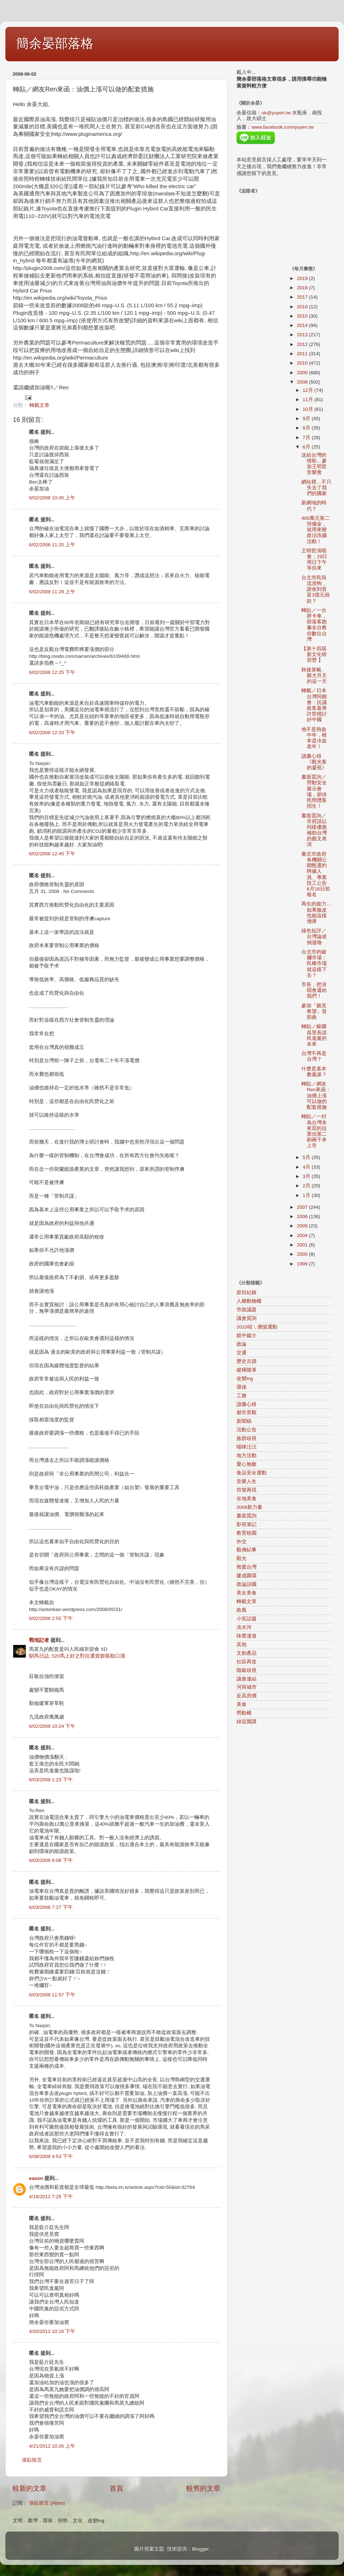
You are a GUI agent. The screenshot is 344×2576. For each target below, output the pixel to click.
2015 (303, 316)
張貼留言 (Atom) (47, 2503)
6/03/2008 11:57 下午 (52, 1994)
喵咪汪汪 (246, 1447)
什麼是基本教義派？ (314, 1071)
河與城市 (246, 1687)
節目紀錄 (246, 1292)
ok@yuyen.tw (276, 112)
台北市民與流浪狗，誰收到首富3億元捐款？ (315, 589)
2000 (303, 1254)
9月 (307, 418)
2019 (303, 278)
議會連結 (246, 1679)
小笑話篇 (246, 1618)
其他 (241, 1644)
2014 (303, 325)
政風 (241, 1610)
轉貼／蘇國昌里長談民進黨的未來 (314, 1035)
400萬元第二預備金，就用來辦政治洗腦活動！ (315, 529)
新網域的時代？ (313, 505)
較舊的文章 (203, 2488)
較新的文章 (30, 2488)
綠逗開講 (246, 1721)
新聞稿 (244, 1421)
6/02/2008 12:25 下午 (52, 672)
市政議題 (246, 1309)
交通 (241, 1352)
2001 (303, 1244)
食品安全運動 (251, 1472)
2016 (303, 306)
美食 (241, 1704)
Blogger (200, 2549)
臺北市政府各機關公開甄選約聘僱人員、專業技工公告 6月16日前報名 (316, 874)
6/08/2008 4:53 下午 (51, 2156)
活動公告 (246, 1429)
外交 (241, 1541)
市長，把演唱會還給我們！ (314, 990)
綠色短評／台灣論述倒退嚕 (314, 936)
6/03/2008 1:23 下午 (51, 1779)
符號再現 (246, 1490)
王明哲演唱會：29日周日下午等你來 (314, 559)
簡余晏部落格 (55, 43)
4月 (307, 1167)
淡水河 (244, 1627)
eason (36, 2178)
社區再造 (246, 1661)
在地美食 (246, 1498)
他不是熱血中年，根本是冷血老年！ (314, 738)
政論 (241, 1344)
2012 (303, 344)
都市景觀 (246, 1412)
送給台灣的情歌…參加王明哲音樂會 (314, 463)
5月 (307, 1157)
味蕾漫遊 (246, 1636)
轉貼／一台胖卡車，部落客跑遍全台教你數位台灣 (314, 625)
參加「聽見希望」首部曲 (314, 1011)
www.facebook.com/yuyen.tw (283, 127)
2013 (303, 334)
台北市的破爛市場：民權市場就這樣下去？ (314, 963)
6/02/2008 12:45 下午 (52, 853)
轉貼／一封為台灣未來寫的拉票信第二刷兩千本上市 (314, 1131)
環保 (241, 1387)
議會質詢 (246, 1318)
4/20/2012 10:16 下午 (52, 2331)
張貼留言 (32, 2460)
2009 (303, 372)
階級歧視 (246, 1670)
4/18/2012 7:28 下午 (51, 2196)
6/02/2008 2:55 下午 (51, 1618)
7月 (307, 437)
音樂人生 (246, 1481)
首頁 (116, 2488)
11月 (309, 399)
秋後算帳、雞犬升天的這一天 (314, 675)
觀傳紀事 (246, 1550)
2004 (303, 1235)
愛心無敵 (246, 1464)
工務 (241, 1395)
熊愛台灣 (246, 1567)
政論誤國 (246, 1584)
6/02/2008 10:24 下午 (52, 1726)
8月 (307, 428)
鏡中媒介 (246, 1335)
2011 (303, 353)
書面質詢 (246, 1515)
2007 (303, 1207)
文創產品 (246, 1653)
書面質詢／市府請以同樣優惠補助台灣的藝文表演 (314, 830)
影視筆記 (246, 1524)
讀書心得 (246, 1404)
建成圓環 (246, 1575)
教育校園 (246, 1533)
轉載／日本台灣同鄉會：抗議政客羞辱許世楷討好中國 (314, 705)
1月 (307, 1195)
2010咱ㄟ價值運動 (256, 1327)
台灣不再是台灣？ (313, 1056)
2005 (303, 1225)
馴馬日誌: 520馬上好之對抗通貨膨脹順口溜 (77, 1656)
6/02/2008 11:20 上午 (52, 544)
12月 (309, 390)
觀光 (241, 1558)
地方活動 (246, 1455)
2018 (303, 287)
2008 (303, 382)
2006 (303, 1216)
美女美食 (246, 1593)
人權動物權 (249, 1301)
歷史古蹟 (246, 1361)
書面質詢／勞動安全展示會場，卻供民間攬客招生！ (314, 791)
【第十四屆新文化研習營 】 (314, 654)
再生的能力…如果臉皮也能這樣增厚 (316, 912)
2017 (303, 297)
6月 (307, 447)
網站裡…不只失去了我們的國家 (316, 487)
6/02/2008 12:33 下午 (52, 732)
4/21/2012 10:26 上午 (52, 2446)
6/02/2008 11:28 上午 (52, 591)
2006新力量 (249, 1507)
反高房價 (246, 1695)
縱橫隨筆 (246, 1370)
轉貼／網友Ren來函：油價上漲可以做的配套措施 (316, 1095)
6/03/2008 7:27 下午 (51, 1907)
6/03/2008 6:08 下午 (51, 1860)
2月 (307, 1185)
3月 (307, 1176)
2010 (303, 363)
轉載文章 (39, 405)
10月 (309, 409)
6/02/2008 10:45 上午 (52, 497)
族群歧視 (246, 1438)
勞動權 (244, 1713)
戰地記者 (39, 1640)
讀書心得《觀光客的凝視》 (314, 762)
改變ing (244, 1378)
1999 (303, 1263)
